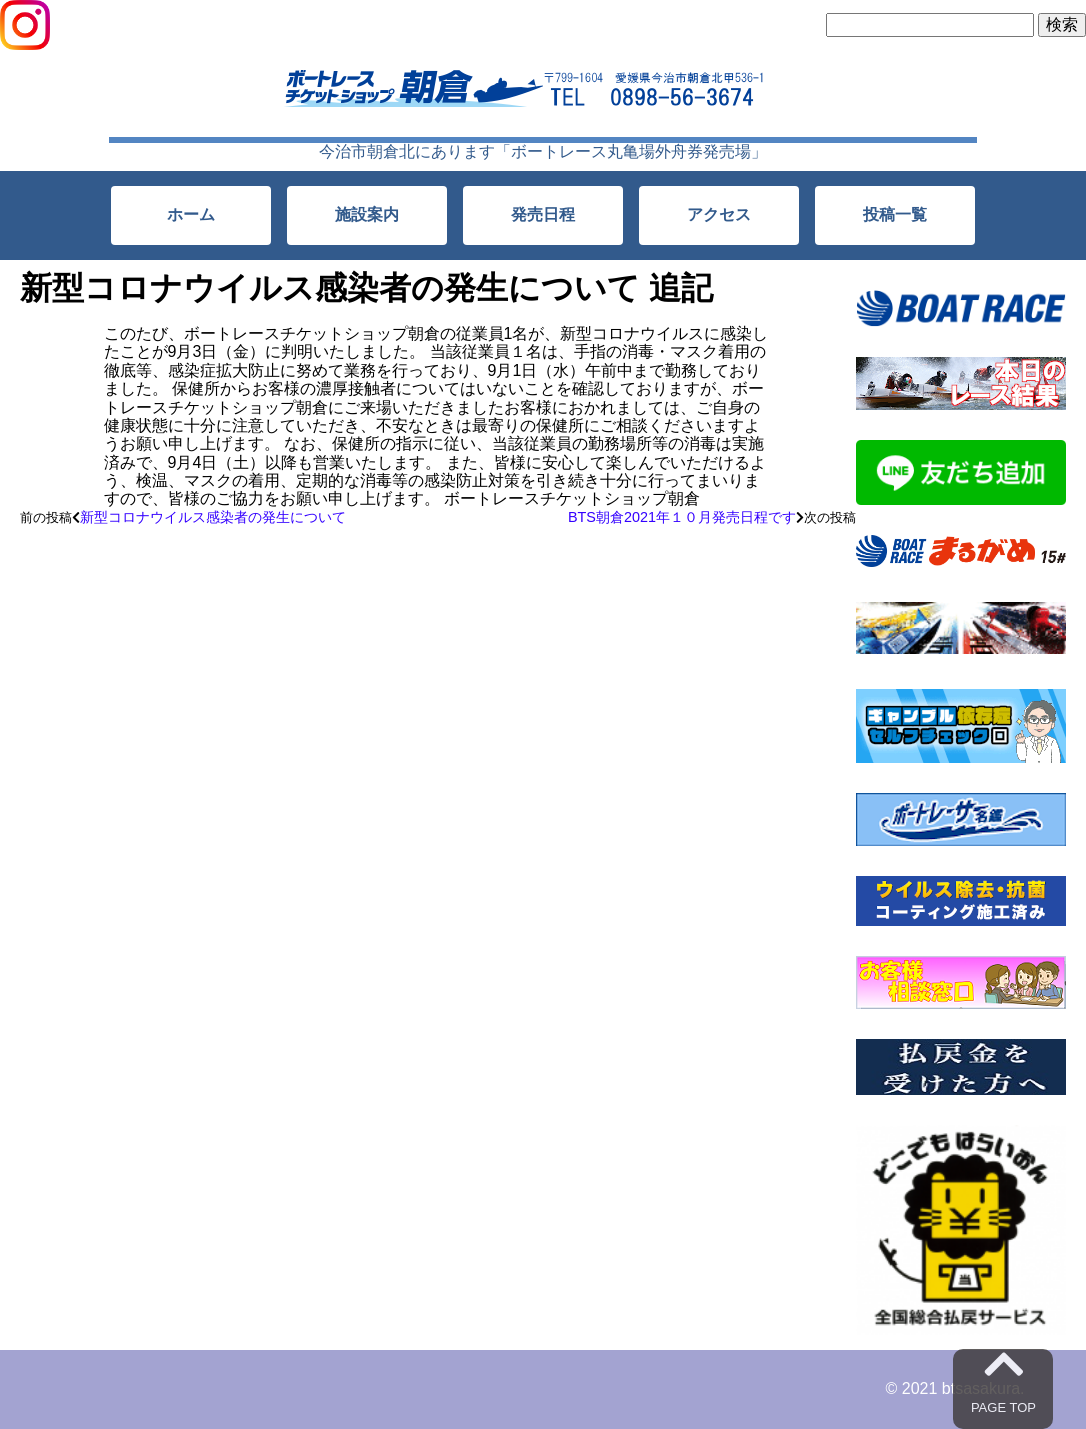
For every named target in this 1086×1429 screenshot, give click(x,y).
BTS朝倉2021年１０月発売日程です (682, 517)
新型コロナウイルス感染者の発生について (213, 517)
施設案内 (367, 214)
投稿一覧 (895, 214)
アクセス (719, 214)
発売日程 (543, 214)
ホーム (191, 214)
